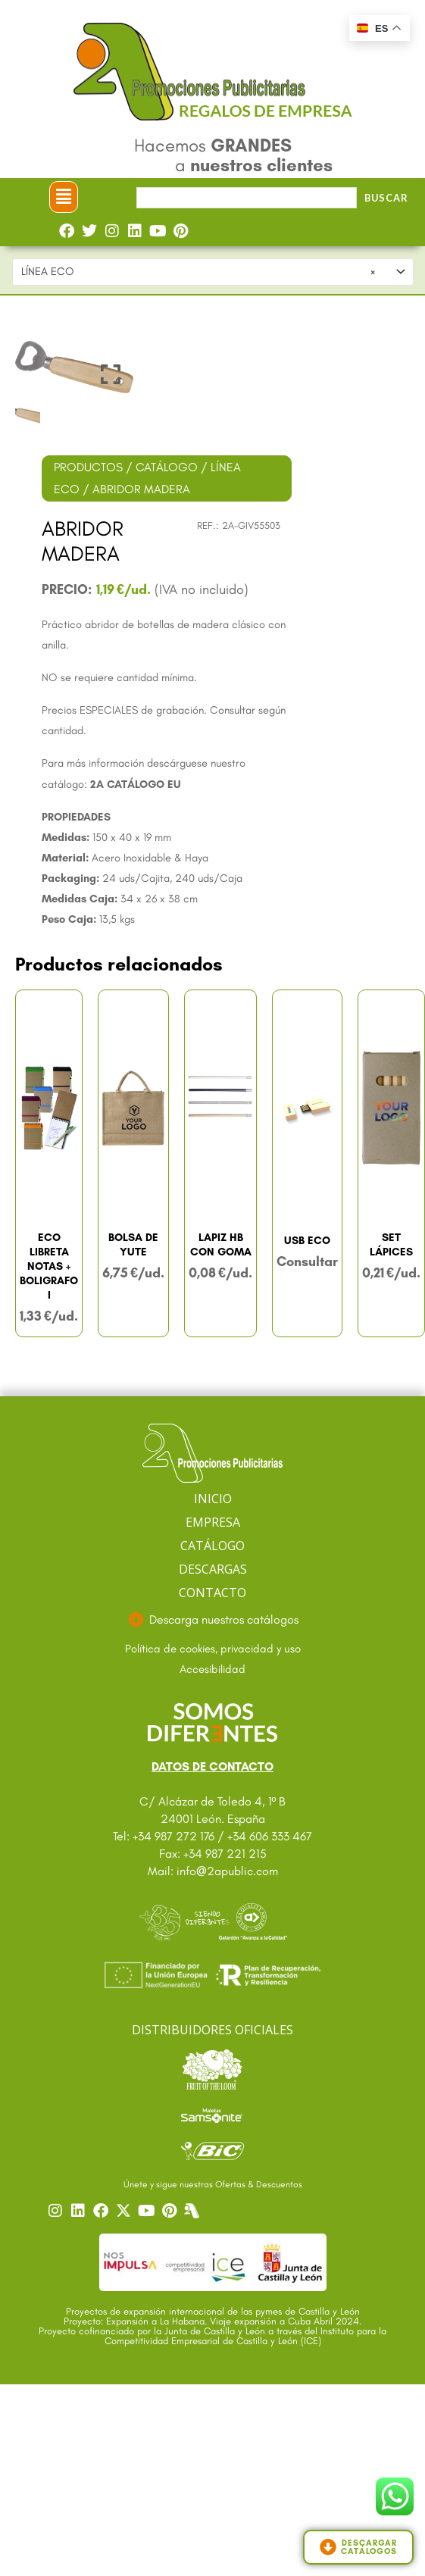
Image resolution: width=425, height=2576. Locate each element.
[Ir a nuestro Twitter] (125, 2210)
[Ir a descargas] (212, 1619)
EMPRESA (213, 1522)
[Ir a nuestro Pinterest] (171, 2210)
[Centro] (194, 2210)
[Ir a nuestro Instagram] (57, 2210)
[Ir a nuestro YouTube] (148, 2210)
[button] (63, 197)
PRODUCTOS (88, 467)
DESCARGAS (213, 1569)
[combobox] (213, 272)
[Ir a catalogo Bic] (212, 2150)
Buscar (386, 198)
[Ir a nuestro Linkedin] (80, 2210)
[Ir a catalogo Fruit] (212, 2069)
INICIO (213, 1498)
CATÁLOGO (167, 467)
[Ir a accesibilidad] (212, 1669)
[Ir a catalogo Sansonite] (212, 2115)
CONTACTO (212, 1592)
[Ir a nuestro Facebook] (103, 2210)
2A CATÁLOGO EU (135, 784)
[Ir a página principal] (212, 1453)
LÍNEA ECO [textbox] (198, 272)
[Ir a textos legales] (212, 1649)
